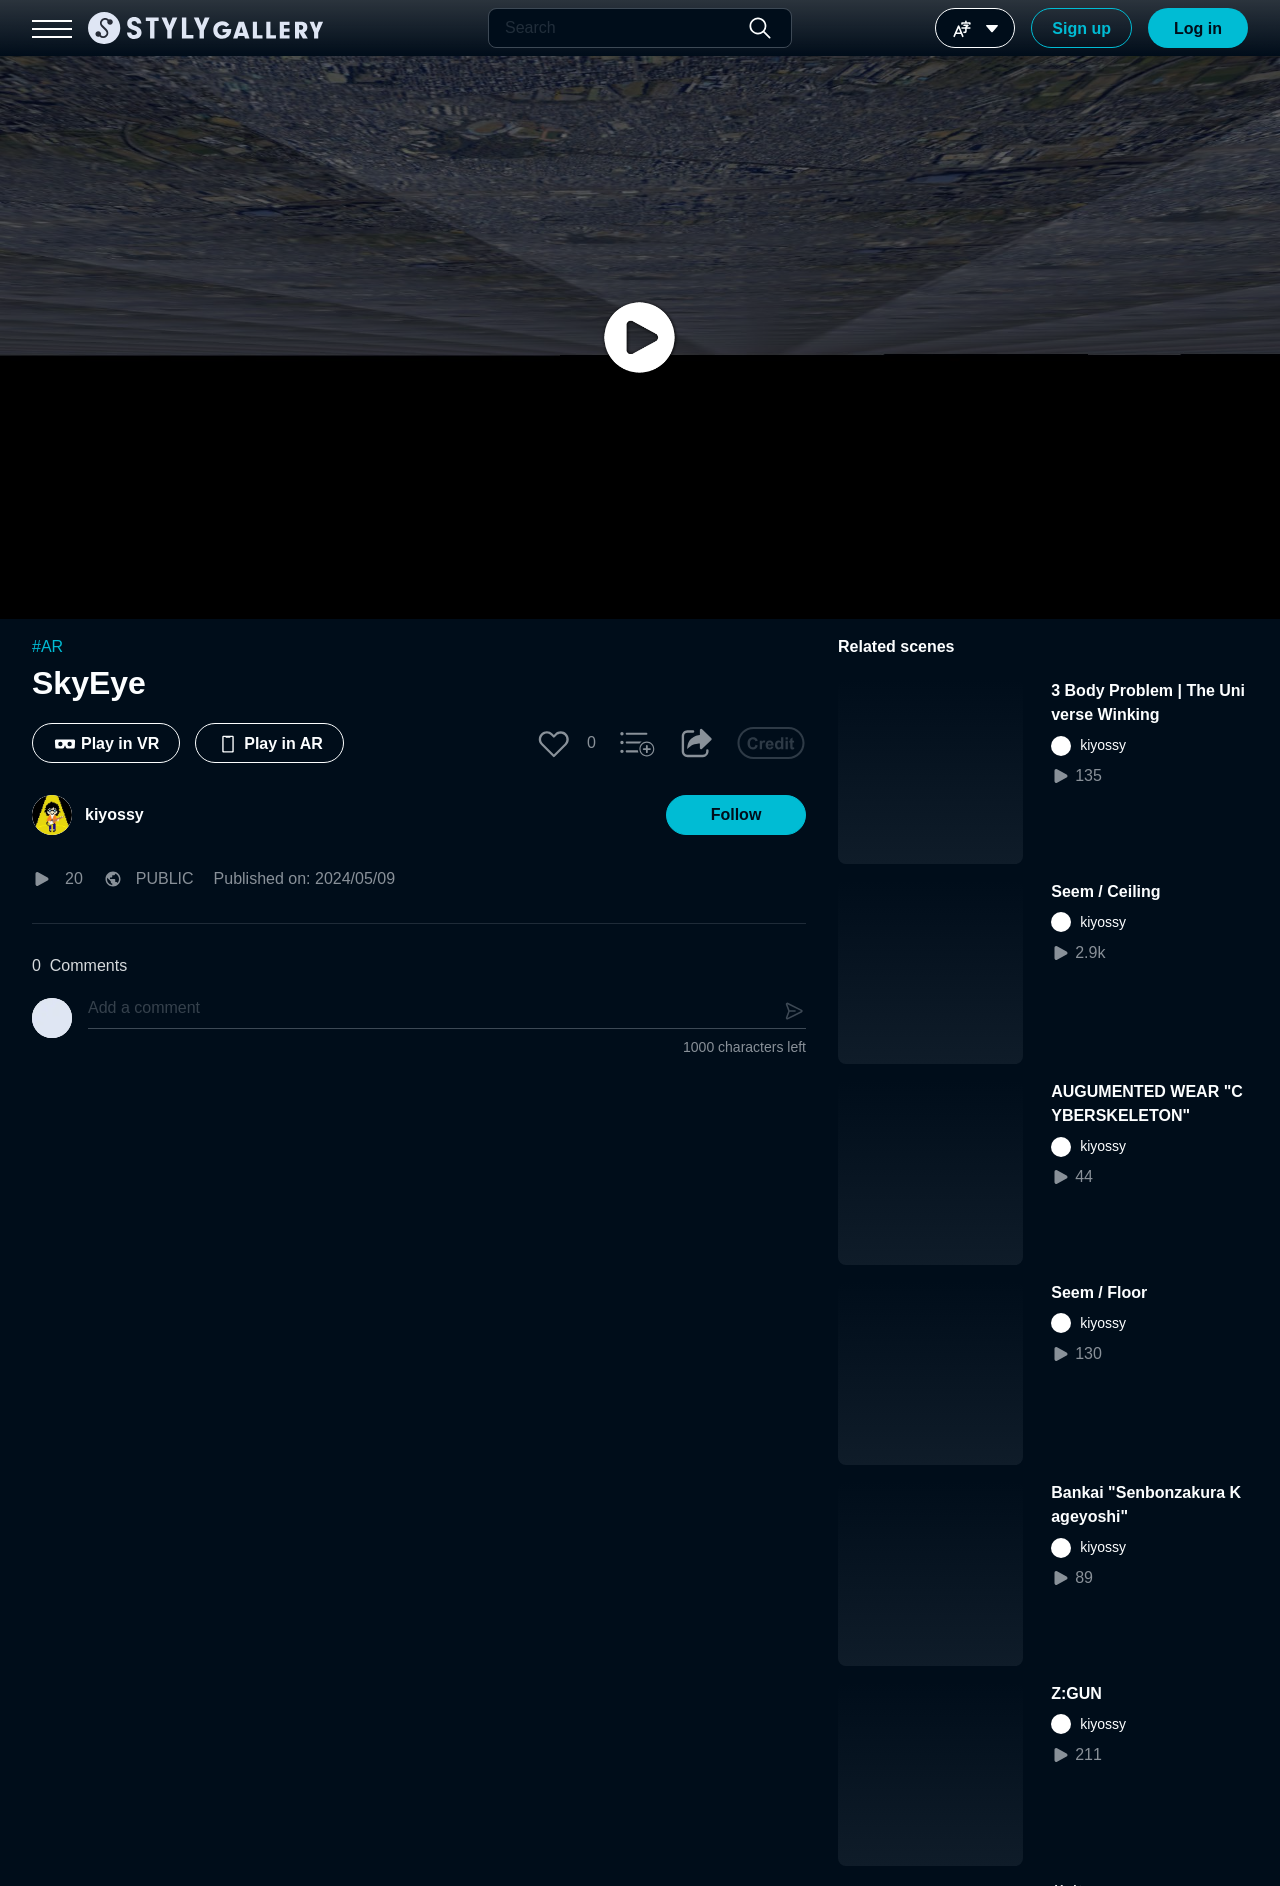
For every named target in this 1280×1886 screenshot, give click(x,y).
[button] (554, 743)
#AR (47, 646)
